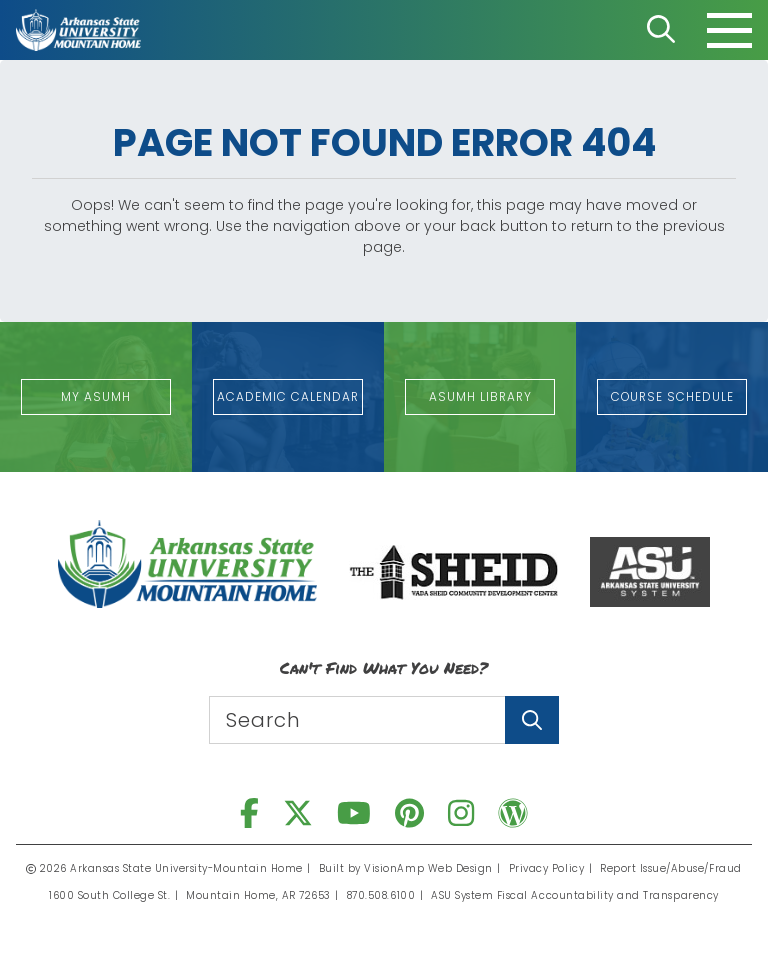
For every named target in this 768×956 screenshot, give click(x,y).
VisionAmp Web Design (429, 868)
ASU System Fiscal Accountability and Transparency (575, 895)
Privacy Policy (546, 868)
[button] (96, 397)
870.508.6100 (382, 895)
